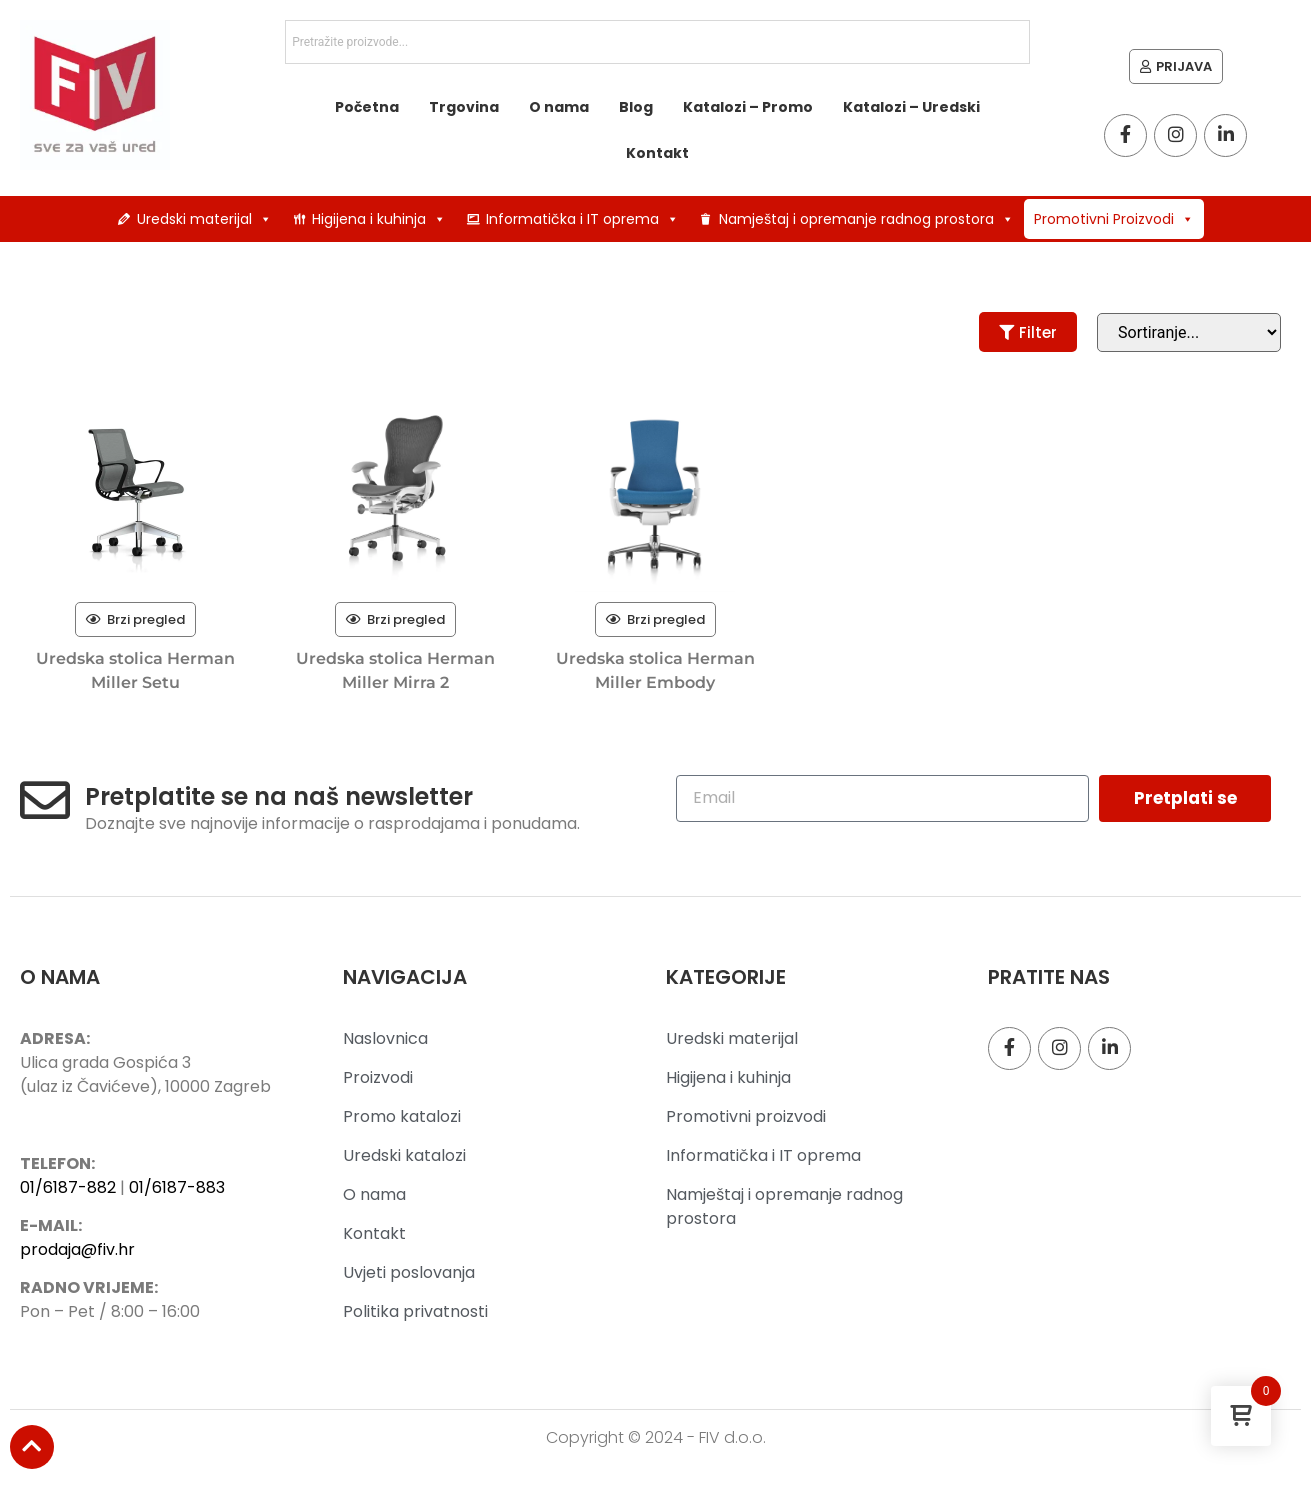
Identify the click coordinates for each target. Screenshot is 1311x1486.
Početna (367, 107)
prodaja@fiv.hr (77, 1249)
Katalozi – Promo (748, 107)
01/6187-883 (177, 1187)
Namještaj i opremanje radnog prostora (866, 219)
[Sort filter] (1189, 332)
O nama (559, 107)
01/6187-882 (68, 1187)
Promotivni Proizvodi (1114, 219)
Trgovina (464, 107)
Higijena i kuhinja (379, 219)
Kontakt (657, 153)
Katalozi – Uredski (911, 107)
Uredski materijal (204, 219)
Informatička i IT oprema (582, 219)
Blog (636, 107)
